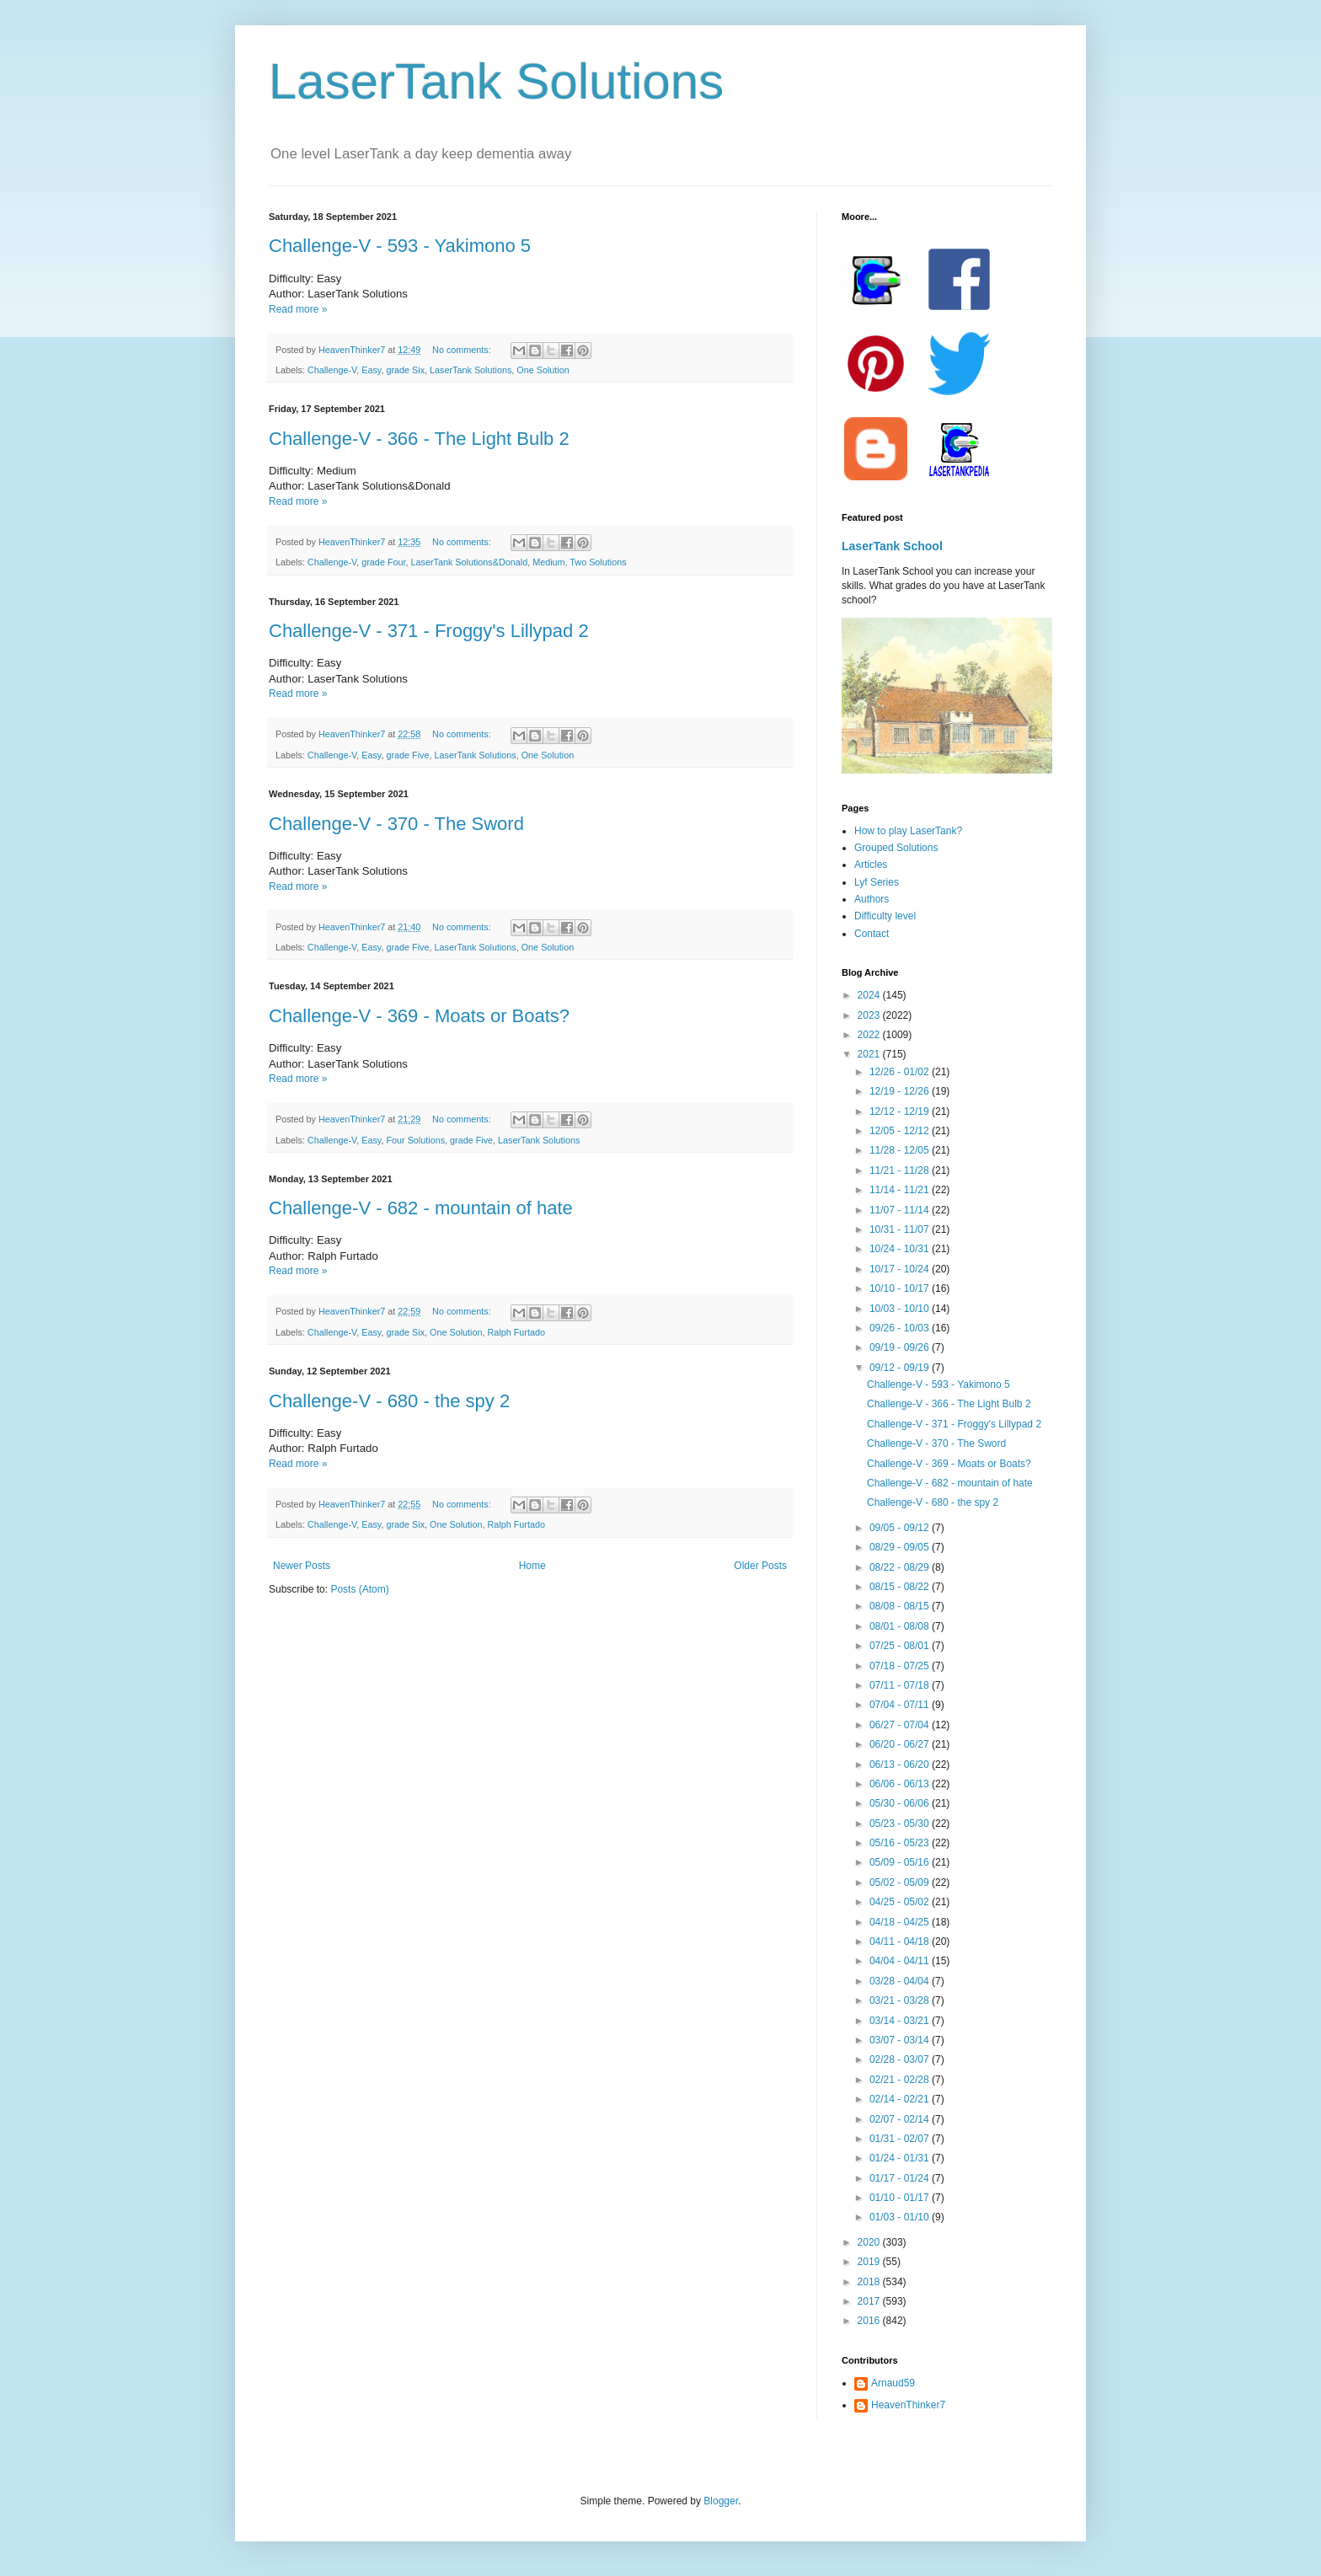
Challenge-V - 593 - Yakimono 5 (400, 245)
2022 (870, 1035)
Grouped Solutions (896, 848)
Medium (548, 562)
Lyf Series (876, 882)
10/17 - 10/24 (900, 1269)
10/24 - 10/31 (900, 1249)
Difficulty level (885, 916)
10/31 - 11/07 (900, 1229)
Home (532, 1566)
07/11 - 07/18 (900, 1685)
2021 (870, 1054)
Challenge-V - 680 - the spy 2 (389, 1400)
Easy (371, 370)
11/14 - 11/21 (900, 1190)
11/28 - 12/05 (900, 1150)
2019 (870, 2262)
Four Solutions (415, 1140)
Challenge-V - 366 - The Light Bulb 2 (419, 438)
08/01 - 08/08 (900, 1626)
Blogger (720, 2501)
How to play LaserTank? (908, 831)
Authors (871, 899)
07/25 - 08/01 (900, 1646)
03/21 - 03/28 (900, 2000)
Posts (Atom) (359, 1589)
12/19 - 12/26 (900, 1091)
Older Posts (760, 1566)
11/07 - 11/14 (900, 1210)
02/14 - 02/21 (900, 2099)
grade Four (383, 562)
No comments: (463, 350)
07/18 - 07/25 (900, 1666)
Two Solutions (598, 562)
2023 (870, 1015)
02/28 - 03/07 (900, 2059)
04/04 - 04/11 (900, 1961)
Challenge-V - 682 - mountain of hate (421, 1207)
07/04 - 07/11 (900, 1705)
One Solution (542, 370)
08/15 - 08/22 (900, 1587)
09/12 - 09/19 (900, 1368)
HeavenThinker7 (908, 2405)
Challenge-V (332, 370)
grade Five (407, 755)
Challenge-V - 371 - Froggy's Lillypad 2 (429, 630)
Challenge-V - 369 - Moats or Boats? (419, 1015)
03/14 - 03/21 (900, 2021)
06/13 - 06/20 (900, 1764)
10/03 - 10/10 (900, 1309)
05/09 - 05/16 (900, 1862)
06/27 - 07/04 (900, 1725)
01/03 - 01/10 (900, 2217)
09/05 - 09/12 (900, 1528)
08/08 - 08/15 (900, 1606)
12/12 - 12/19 (900, 1111)
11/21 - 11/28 (900, 1170)
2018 (870, 2282)
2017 (870, 2301)
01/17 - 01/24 (900, 2178)
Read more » (298, 309)
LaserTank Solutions (496, 81)
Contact (871, 934)
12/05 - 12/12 (900, 1131)
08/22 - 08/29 (900, 1567)
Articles (870, 864)
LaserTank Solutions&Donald (468, 562)
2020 (870, 2242)
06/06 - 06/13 (900, 1784)
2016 (870, 2321)
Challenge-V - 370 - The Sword (396, 823)
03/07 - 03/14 (900, 2040)
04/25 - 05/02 (900, 1902)
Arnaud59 (893, 2383)
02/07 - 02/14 (900, 2119)
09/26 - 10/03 (900, 1328)
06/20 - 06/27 (900, 1744)
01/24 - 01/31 (900, 2158)
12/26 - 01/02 (900, 1072)
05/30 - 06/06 (900, 1803)
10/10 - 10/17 (900, 1288)
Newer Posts (301, 1566)
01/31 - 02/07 (900, 2139)
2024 (870, 995)
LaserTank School (892, 546)
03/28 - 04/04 (900, 1981)
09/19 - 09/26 (900, 1347)
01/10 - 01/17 (900, 2198)
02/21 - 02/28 (900, 2080)
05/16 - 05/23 (900, 1843)
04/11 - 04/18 (900, 1941)
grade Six (405, 370)
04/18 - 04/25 (900, 1922)
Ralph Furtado (516, 1332)
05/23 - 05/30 (900, 1823)
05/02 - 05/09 (900, 1882)
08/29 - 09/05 (900, 1547)
